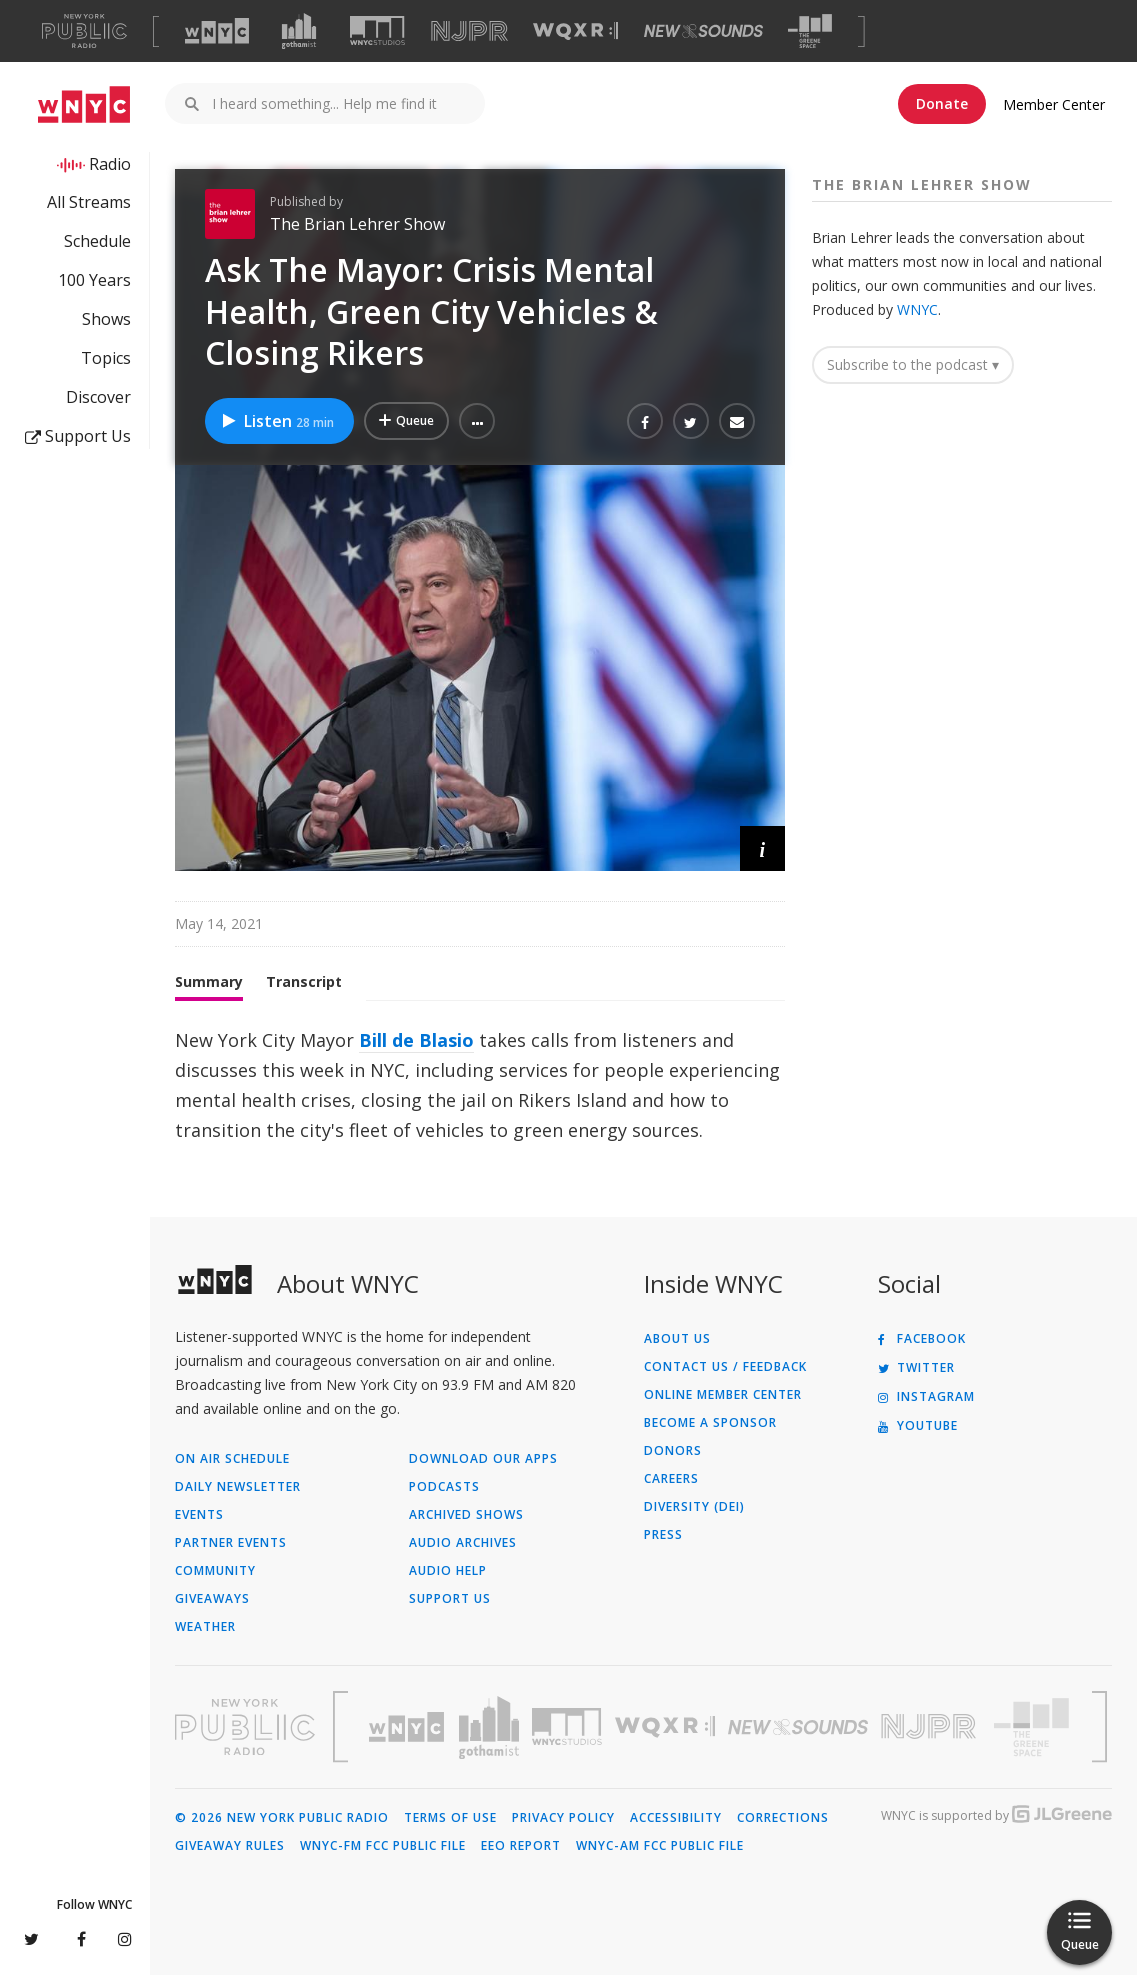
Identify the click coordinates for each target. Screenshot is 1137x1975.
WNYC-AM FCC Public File (660, 1846)
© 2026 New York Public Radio (282, 1818)
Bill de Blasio (416, 1040)
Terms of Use (450, 1818)
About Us (677, 1339)
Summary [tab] (209, 981)
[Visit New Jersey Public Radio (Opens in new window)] (931, 1726)
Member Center (1054, 104)
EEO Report (521, 1846)
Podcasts (444, 1487)
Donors (673, 1451)
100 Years (94, 280)
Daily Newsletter (238, 1487)
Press (663, 1535)
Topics (106, 358)
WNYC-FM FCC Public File (383, 1846)
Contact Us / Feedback (725, 1367)
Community (215, 1571)
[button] (477, 421)
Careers (671, 1479)
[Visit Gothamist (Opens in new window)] (299, 31)
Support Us (78, 436)
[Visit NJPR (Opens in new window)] (469, 31)
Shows (106, 319)
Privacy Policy (563, 1818)
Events (199, 1515)
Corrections (783, 1818)
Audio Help (448, 1571)
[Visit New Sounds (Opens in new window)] (703, 31)
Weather (205, 1627)
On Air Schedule (232, 1459)
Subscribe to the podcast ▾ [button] (913, 364)
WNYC (917, 309)
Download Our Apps (483, 1459)
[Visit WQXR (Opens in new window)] (575, 31)
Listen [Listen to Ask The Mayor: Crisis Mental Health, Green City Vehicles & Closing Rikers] (277, 421)
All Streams (89, 202)
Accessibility (676, 1818)
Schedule (97, 241)
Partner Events (231, 1543)
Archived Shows (466, 1515)
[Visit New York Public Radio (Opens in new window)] (245, 1727)
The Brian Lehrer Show (357, 224)
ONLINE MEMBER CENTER (723, 1395)
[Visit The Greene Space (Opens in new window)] (810, 31)
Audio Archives (463, 1543)
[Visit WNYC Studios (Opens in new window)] (377, 30)
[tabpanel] (480, 1085)
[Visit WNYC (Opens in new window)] (217, 31)
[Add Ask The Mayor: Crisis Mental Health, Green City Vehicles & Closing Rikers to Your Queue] (406, 421)
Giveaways (212, 1599)
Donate (942, 103)
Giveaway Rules (230, 1846)
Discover (98, 397)
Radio (110, 164)
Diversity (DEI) (694, 1507)
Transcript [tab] (304, 981)
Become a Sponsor (710, 1423)
